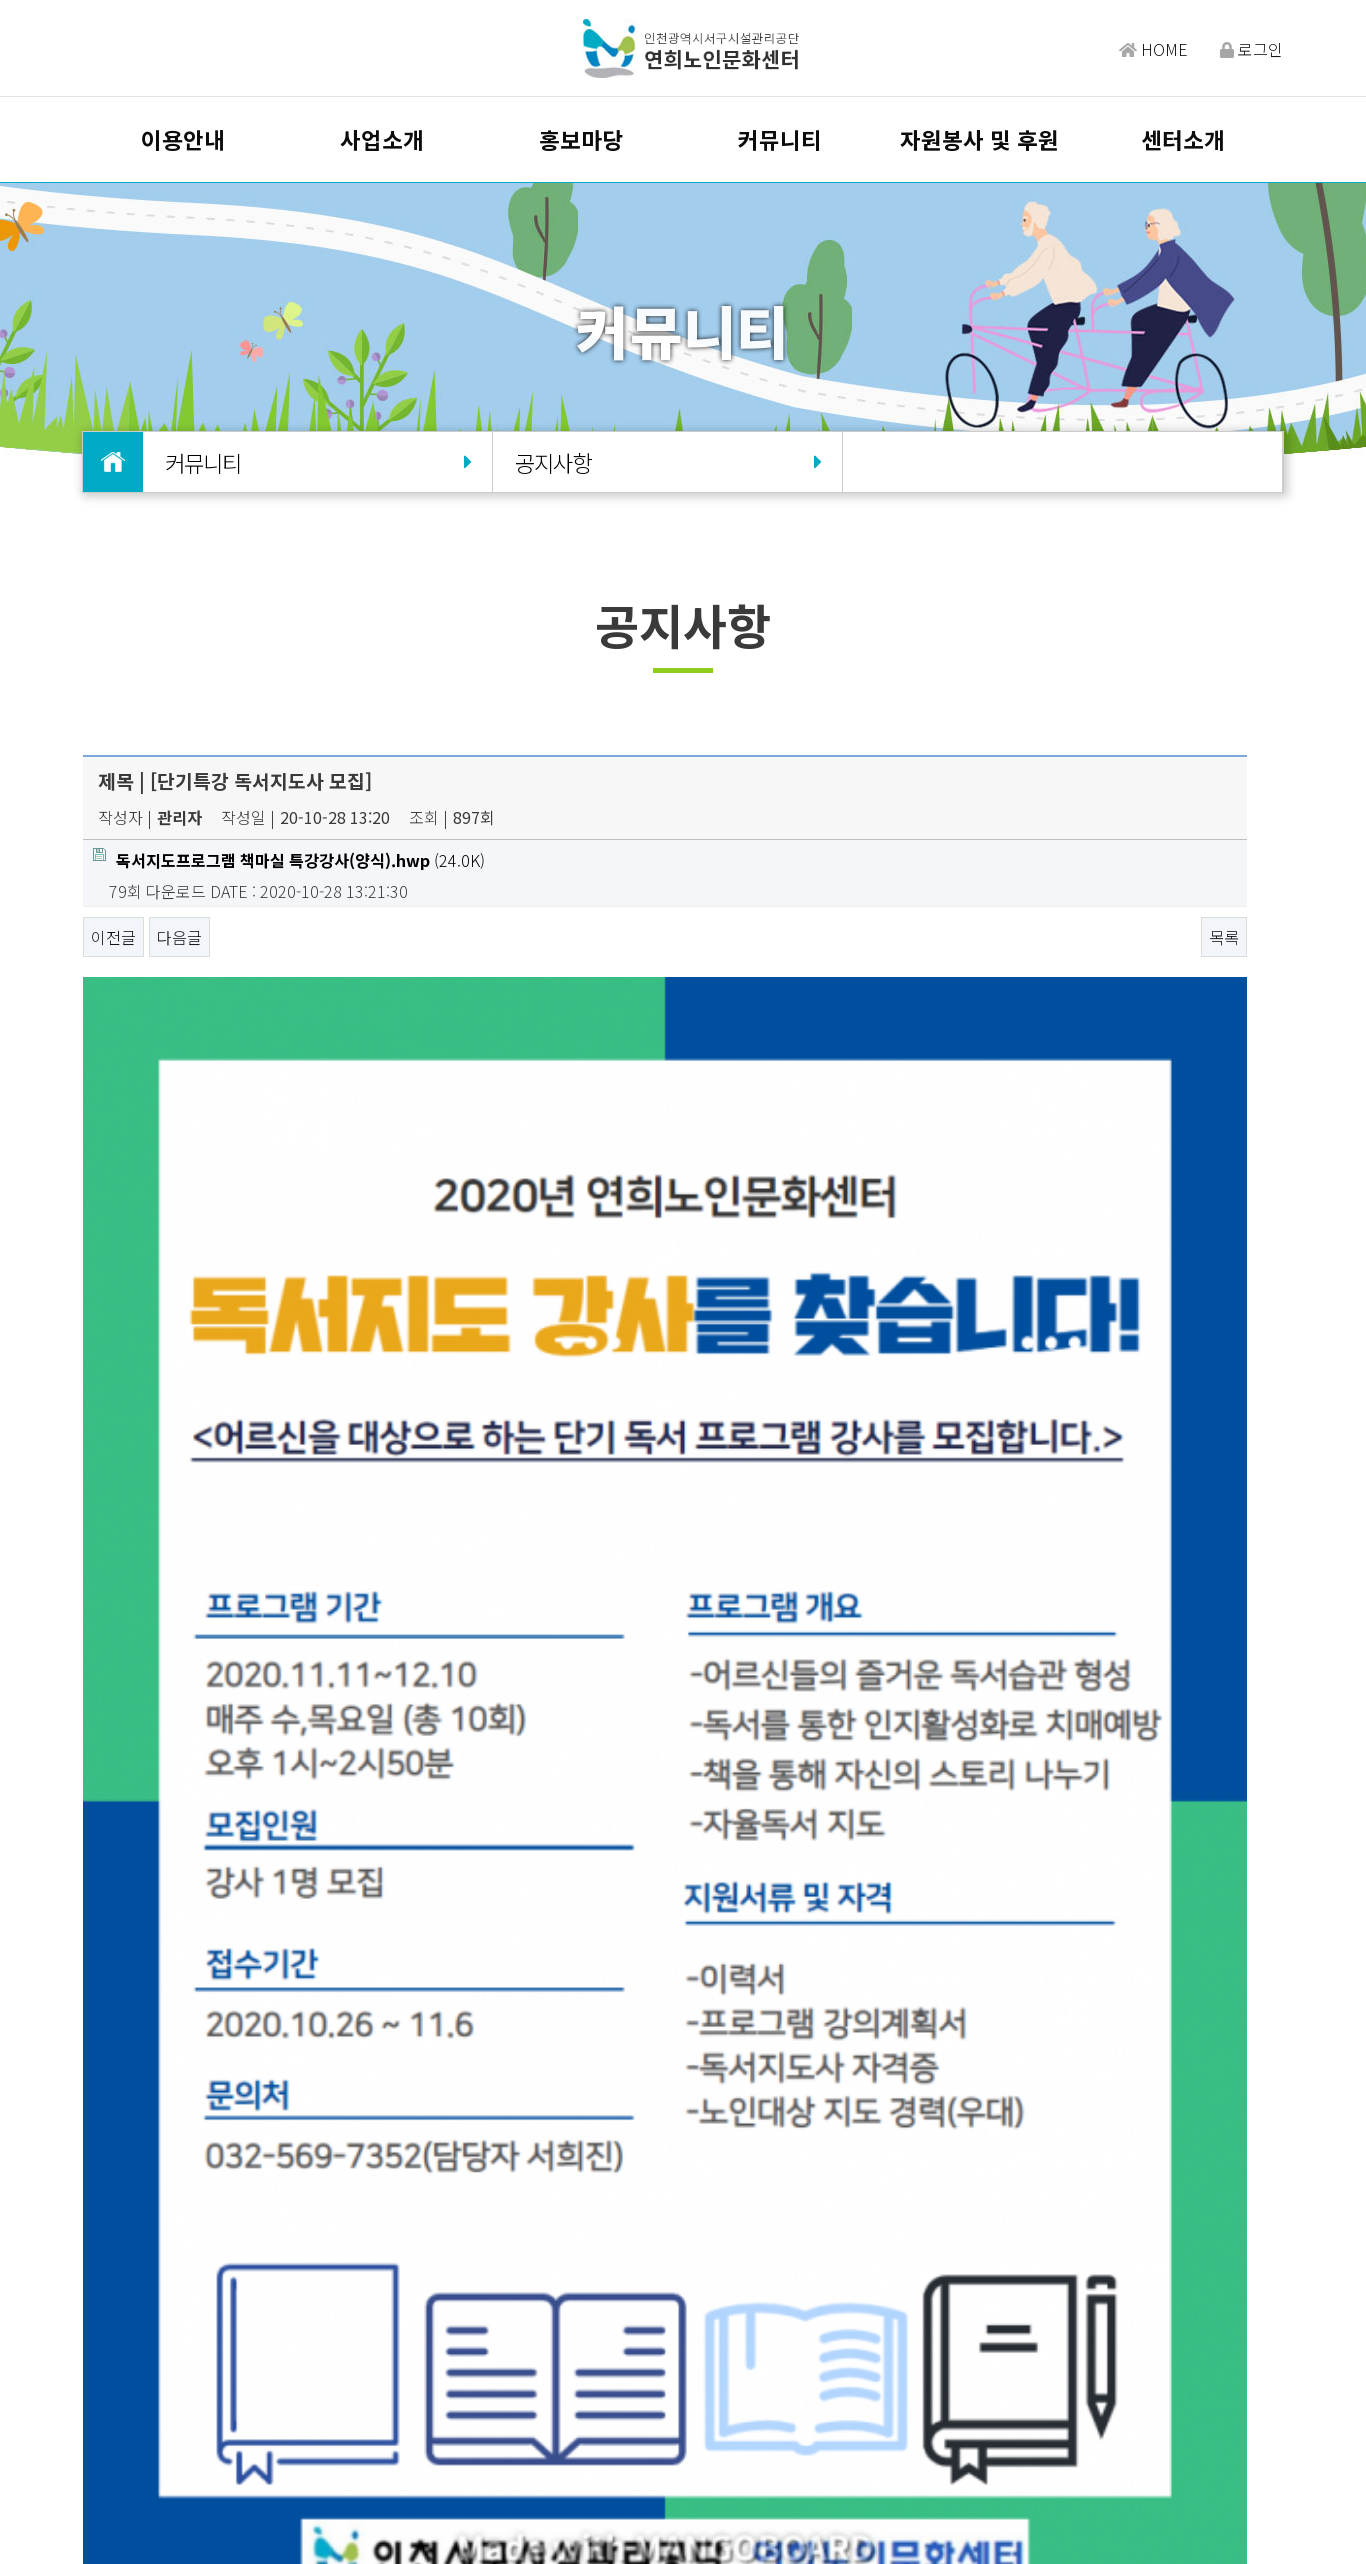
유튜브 (1245, 2419)
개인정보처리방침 (626, 2406)
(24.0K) (289, 860)
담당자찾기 (360, 2406)
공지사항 (667, 462)
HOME (1153, 49)
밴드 (1117, 2419)
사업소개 (382, 139)
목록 (1224, 937)
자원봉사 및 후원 (979, 139)
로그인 (1251, 49)
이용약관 (520, 2406)
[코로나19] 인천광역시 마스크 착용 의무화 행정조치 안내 (351, 2096)
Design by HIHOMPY (727, 2525)
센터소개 (1183, 139)
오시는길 (444, 2406)
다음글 (179, 937)
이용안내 (183, 139)
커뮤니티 (780, 139)
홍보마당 (581, 139)
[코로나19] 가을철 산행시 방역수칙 (277, 2038)
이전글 (113, 937)
